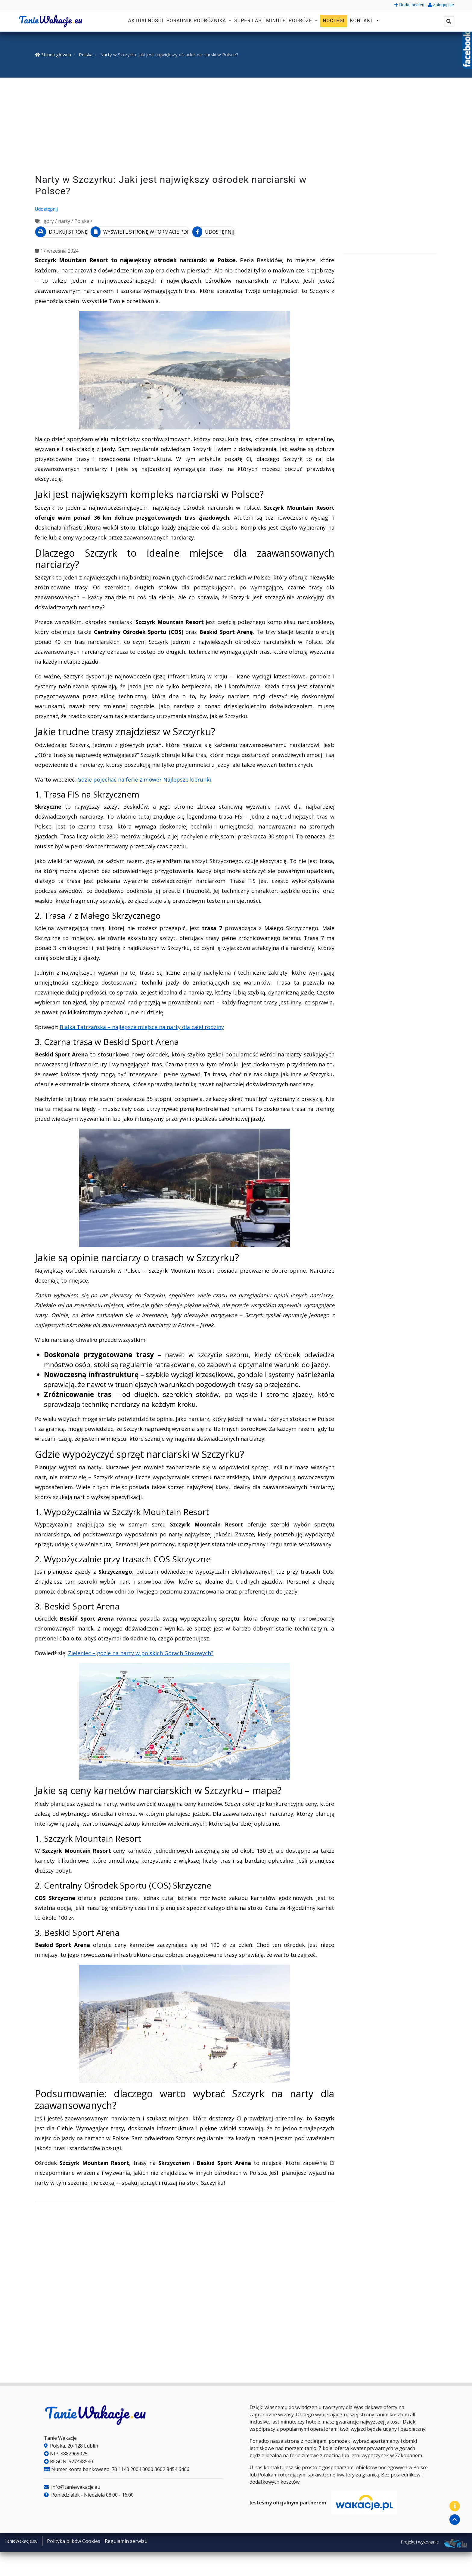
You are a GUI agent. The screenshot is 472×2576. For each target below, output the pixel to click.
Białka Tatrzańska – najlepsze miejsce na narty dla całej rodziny (142, 1024)
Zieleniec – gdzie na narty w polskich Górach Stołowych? (140, 1651)
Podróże (301, 20)
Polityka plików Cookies (73, 2539)
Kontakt (362, 20)
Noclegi (334, 20)
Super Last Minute (260, 20)
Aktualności (145, 20)
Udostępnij (46, 209)
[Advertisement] (236, 127)
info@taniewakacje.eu (72, 2485)
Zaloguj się (441, 5)
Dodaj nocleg (409, 5)
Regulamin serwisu (126, 2539)
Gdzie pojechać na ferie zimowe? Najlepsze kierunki (144, 777)
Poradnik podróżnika (197, 20)
